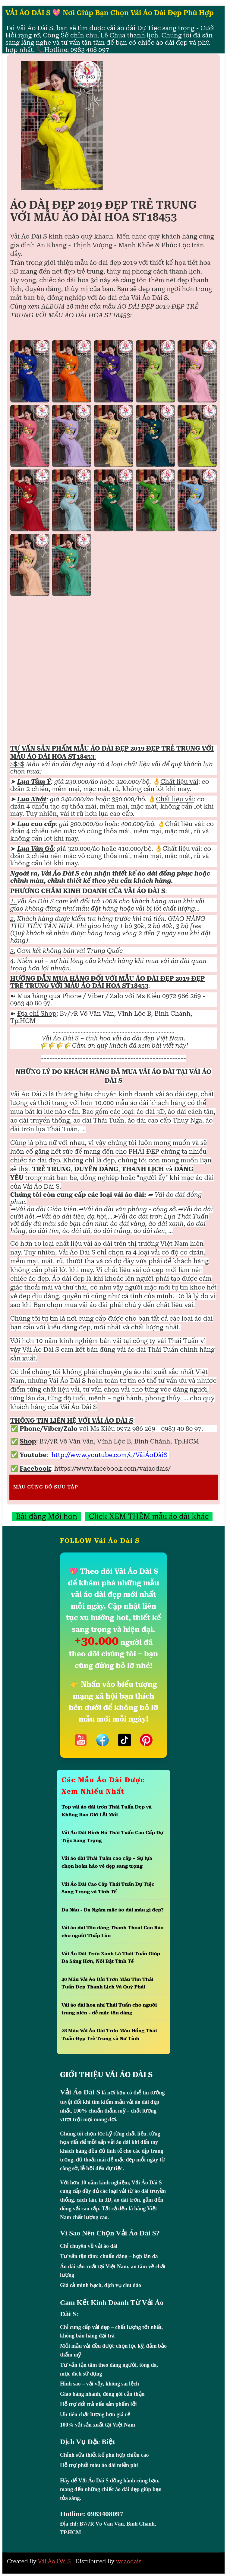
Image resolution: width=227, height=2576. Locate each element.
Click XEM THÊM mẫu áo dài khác (149, 1516)
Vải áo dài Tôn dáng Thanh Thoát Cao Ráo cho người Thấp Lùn (112, 1931)
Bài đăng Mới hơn (46, 1516)
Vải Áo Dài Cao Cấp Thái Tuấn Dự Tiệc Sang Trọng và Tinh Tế (107, 1888)
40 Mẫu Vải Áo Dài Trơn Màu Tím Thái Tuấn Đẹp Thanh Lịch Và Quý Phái (107, 1983)
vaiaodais (128, 2561)
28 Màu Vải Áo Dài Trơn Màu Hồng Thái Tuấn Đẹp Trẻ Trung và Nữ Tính (109, 2034)
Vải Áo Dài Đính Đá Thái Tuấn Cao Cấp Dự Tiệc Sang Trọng (112, 1836)
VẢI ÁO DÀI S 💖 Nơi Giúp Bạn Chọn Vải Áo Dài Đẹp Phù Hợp (109, 13)
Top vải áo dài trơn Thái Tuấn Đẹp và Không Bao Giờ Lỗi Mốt (106, 1811)
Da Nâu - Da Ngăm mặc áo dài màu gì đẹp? (112, 1910)
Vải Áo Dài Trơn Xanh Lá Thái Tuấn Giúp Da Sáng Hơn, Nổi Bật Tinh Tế (110, 1957)
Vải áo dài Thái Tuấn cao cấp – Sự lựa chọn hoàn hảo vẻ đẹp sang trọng (106, 1862)
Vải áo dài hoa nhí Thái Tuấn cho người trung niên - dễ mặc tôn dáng (109, 2009)
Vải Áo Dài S (54, 2561)
